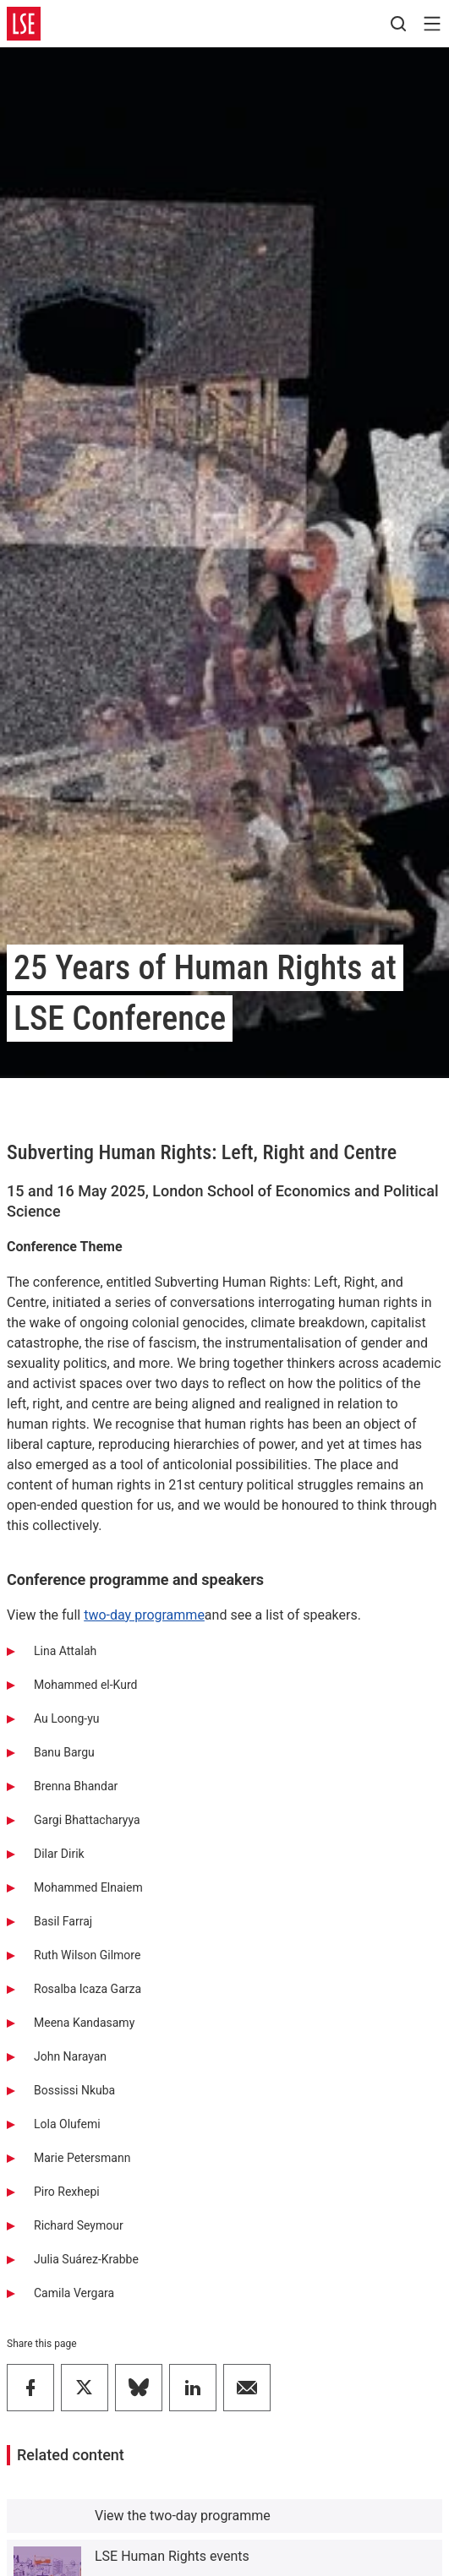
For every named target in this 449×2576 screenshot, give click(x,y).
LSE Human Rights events (172, 2556)
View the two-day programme (183, 2516)
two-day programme (144, 1615)
